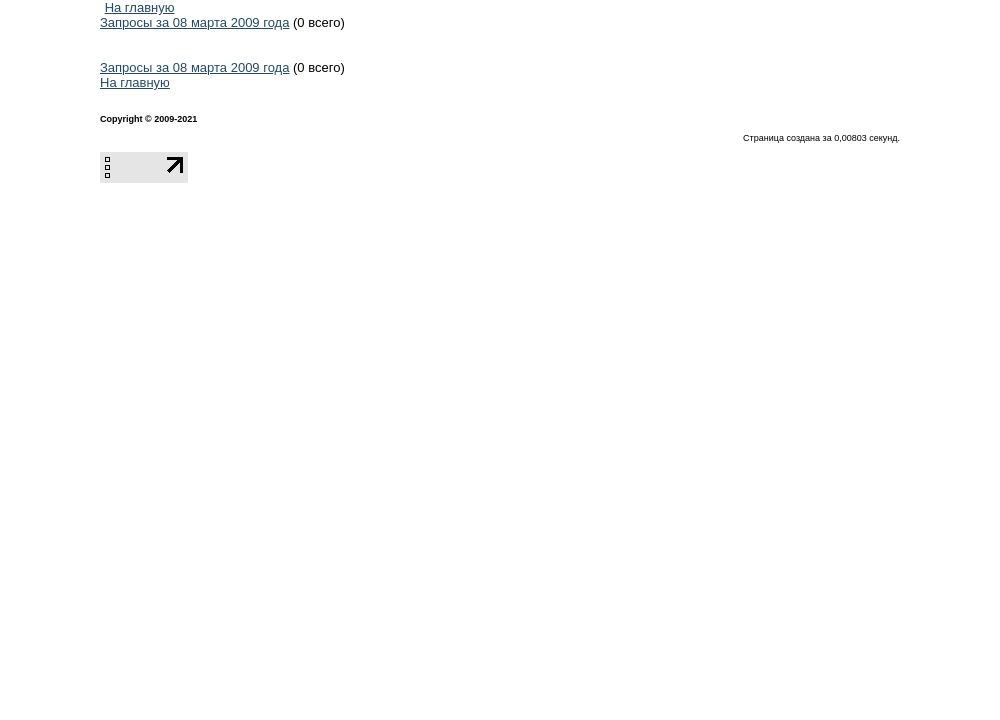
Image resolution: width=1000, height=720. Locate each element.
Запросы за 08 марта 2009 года (194, 22)
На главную (140, 7)
